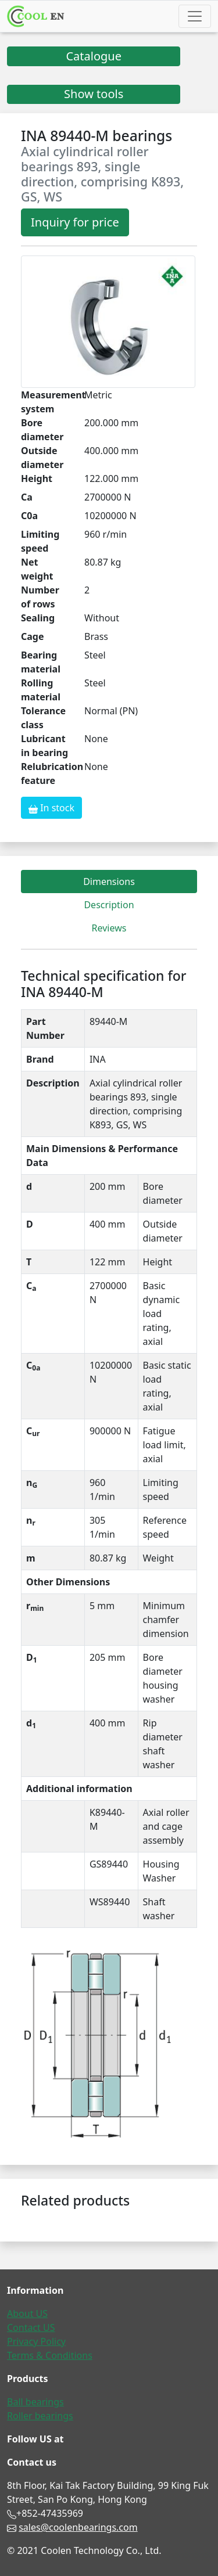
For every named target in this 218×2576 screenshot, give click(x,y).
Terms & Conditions (49, 2355)
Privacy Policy (36, 2341)
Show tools (93, 94)
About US (27, 2313)
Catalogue (93, 56)
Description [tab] (109, 904)
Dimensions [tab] (109, 881)
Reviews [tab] (109, 928)
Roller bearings (40, 2415)
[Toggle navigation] (194, 16)
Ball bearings (35, 2401)
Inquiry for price (75, 222)
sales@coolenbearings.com (78, 2527)
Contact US (31, 2327)
